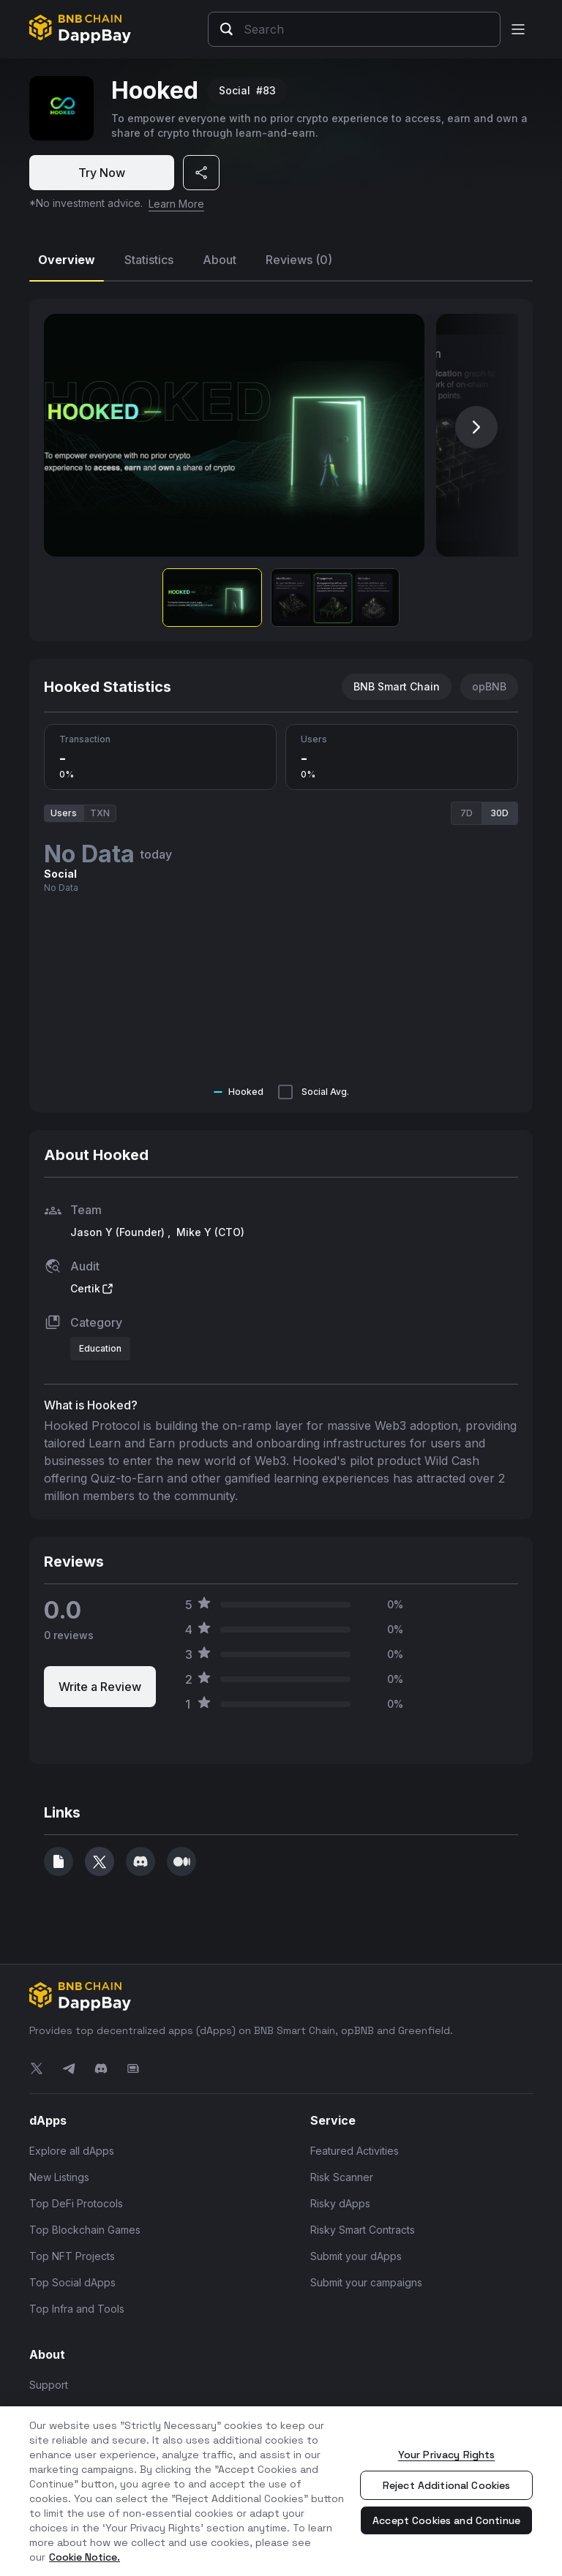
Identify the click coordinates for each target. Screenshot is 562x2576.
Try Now (101, 172)
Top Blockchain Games (84, 2229)
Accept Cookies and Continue (446, 2520)
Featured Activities (354, 2150)
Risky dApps (340, 2202)
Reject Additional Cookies (447, 2485)
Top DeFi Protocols (76, 2202)
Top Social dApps (72, 2281)
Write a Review (100, 1686)
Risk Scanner (341, 2176)
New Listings (59, 2176)
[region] (281, 2491)
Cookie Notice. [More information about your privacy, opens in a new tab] (84, 2557)
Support (48, 2384)
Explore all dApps (71, 2150)
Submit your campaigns (366, 2281)
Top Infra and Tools (76, 2308)
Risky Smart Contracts (362, 2229)
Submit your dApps (356, 2255)
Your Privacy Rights (446, 2454)
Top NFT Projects (72, 2255)
